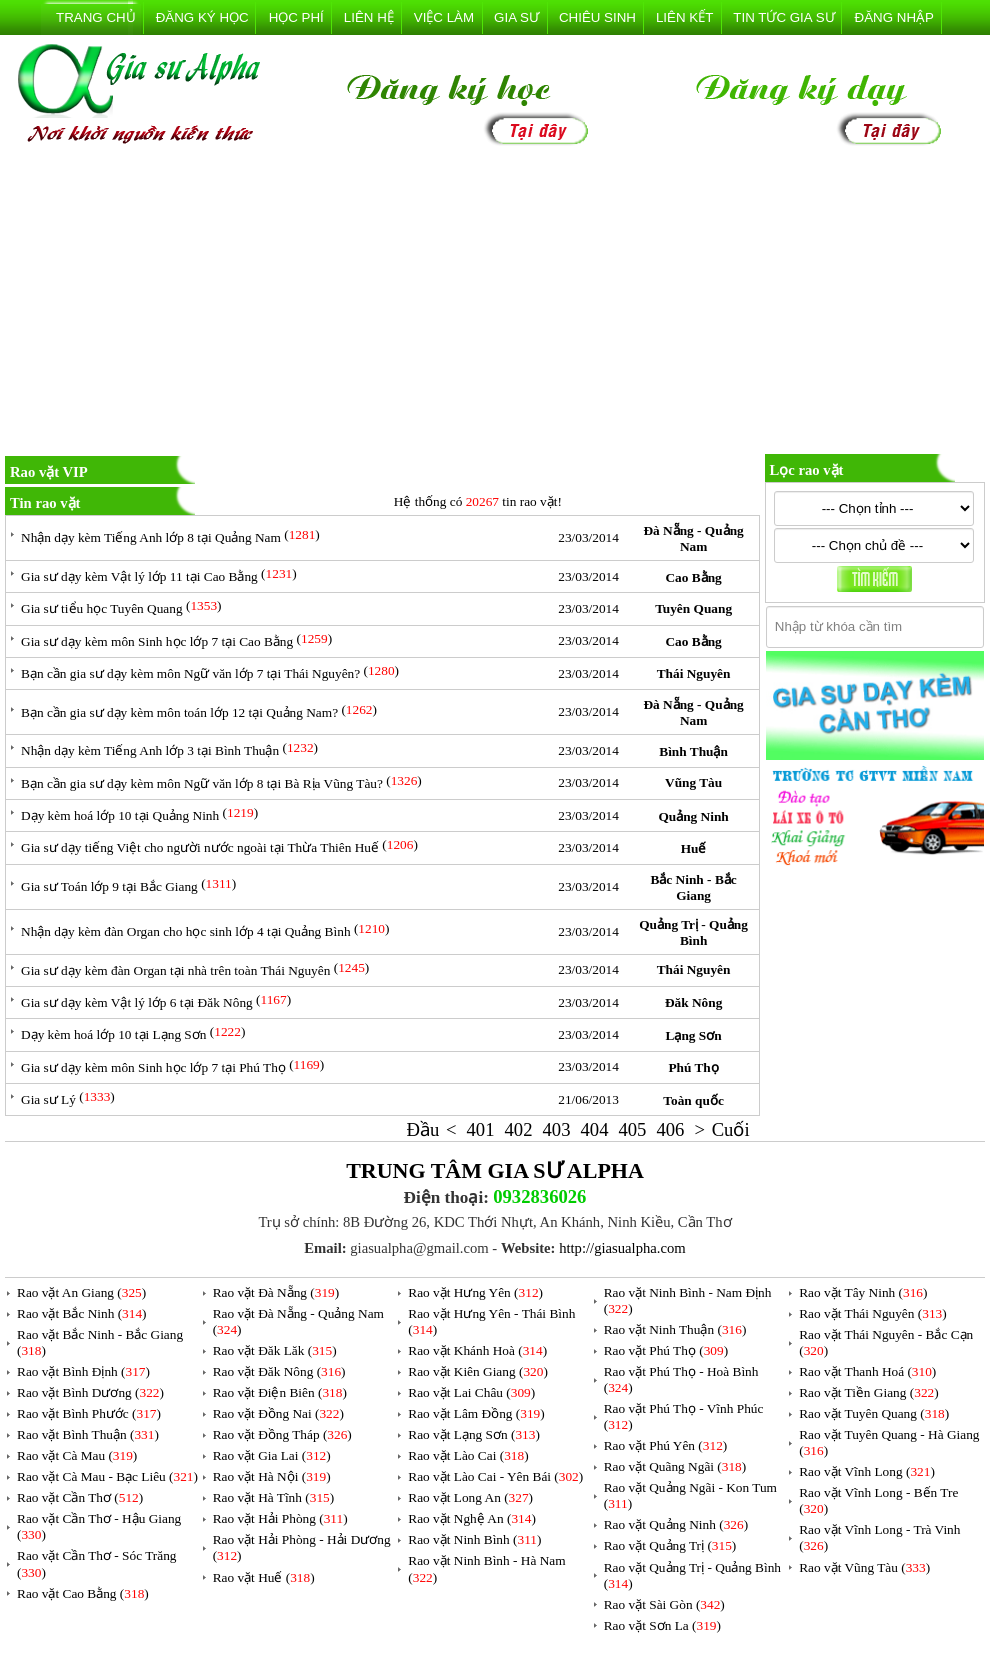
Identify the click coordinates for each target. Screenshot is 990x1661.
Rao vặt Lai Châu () (471, 1392)
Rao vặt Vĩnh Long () (867, 1471)
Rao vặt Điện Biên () (280, 1392)
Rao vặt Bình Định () (83, 1371)
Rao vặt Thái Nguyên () (872, 1313)
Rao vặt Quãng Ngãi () (675, 1466)
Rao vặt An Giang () (81, 1292)
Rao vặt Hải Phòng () (280, 1518)
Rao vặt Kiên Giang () (478, 1371)
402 (519, 1129)
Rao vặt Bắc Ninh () (82, 1313)
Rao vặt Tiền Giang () (868, 1392)
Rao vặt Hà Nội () (272, 1476)
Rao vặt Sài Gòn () (664, 1604)
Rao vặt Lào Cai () (468, 1455)
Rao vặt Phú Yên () (666, 1445)
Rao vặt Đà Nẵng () (276, 1292)
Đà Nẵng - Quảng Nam (693, 538)
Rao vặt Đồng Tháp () (282, 1434)
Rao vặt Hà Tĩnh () (274, 1497)
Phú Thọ (693, 1067)
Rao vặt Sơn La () (662, 1625)
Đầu (423, 1129)
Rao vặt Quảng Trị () (670, 1545)
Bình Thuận (693, 751)
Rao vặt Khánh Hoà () (477, 1350)
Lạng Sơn (694, 1035)
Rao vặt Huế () (264, 1577)
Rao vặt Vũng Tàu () (864, 1567)
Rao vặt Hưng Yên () (475, 1292)
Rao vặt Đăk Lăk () (275, 1350)
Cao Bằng (693, 577)
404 (594, 1129)
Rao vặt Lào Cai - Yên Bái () (495, 1476)
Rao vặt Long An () (470, 1497)
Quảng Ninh (693, 816)
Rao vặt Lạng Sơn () (474, 1434)
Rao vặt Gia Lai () (272, 1455)
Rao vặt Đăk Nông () (279, 1371)
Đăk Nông (693, 1002)
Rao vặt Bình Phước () (89, 1413)
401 (481, 1129)
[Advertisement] (495, 304)
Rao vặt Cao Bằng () (83, 1593)
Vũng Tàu (693, 782)
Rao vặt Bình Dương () (90, 1392)
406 (670, 1129)
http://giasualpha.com (622, 1248)
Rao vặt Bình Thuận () (88, 1434)
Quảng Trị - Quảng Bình (693, 932)
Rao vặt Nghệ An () (472, 1518)
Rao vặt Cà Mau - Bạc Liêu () (107, 1476)
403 (556, 1129)
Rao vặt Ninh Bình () (474, 1539)
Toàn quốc (693, 1100)
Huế (694, 848)
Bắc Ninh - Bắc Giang (693, 887)
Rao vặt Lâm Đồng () (476, 1413)
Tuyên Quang (693, 608)
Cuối (731, 1129)
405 (632, 1129)
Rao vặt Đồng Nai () (278, 1413)
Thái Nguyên (694, 673)
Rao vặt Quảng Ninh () (676, 1524)
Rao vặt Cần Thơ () (80, 1497)
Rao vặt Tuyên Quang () (874, 1413)
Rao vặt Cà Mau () (77, 1455)
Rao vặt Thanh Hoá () (867, 1371)
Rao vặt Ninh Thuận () (675, 1329)
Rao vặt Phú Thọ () (666, 1350)
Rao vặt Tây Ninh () (863, 1292)
